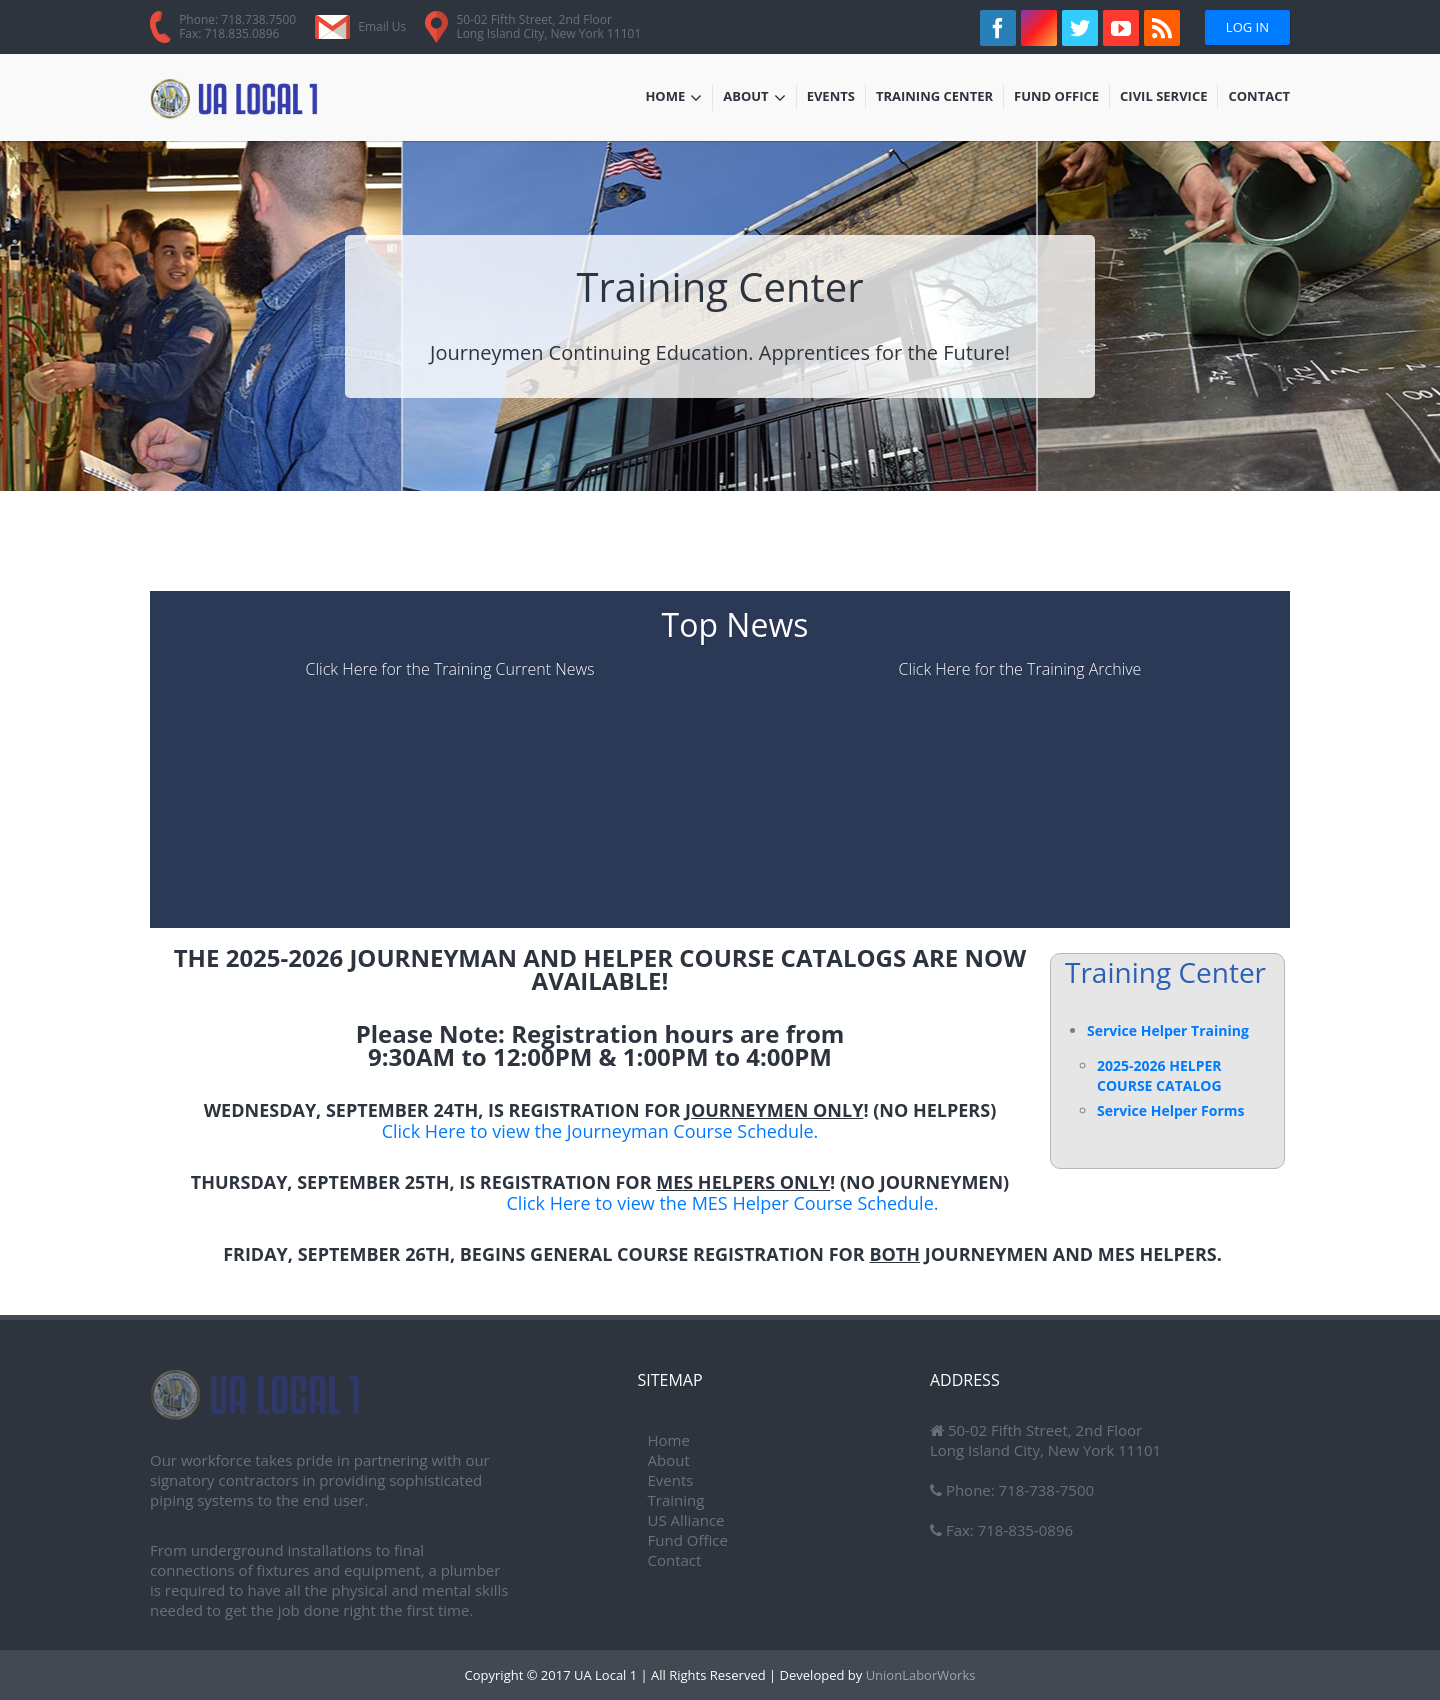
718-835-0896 (1023, 1530)
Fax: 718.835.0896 (229, 33)
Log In (1247, 27)
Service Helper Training (1168, 1030)
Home (673, 98)
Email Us (382, 26)
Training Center (934, 98)
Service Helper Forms (1170, 1110)
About (754, 98)
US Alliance (686, 1520)
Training (676, 1500)
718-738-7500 (1044, 1490)
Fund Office (1056, 98)
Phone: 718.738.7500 (237, 19)
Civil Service (1164, 98)
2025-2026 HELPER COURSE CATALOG (1159, 1075)
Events (836, 98)
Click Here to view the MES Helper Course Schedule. (723, 1203)
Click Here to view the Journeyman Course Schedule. (600, 1131)
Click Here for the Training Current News (449, 669)
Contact (1259, 98)
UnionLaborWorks (918, 1675)
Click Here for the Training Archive (1020, 669)
